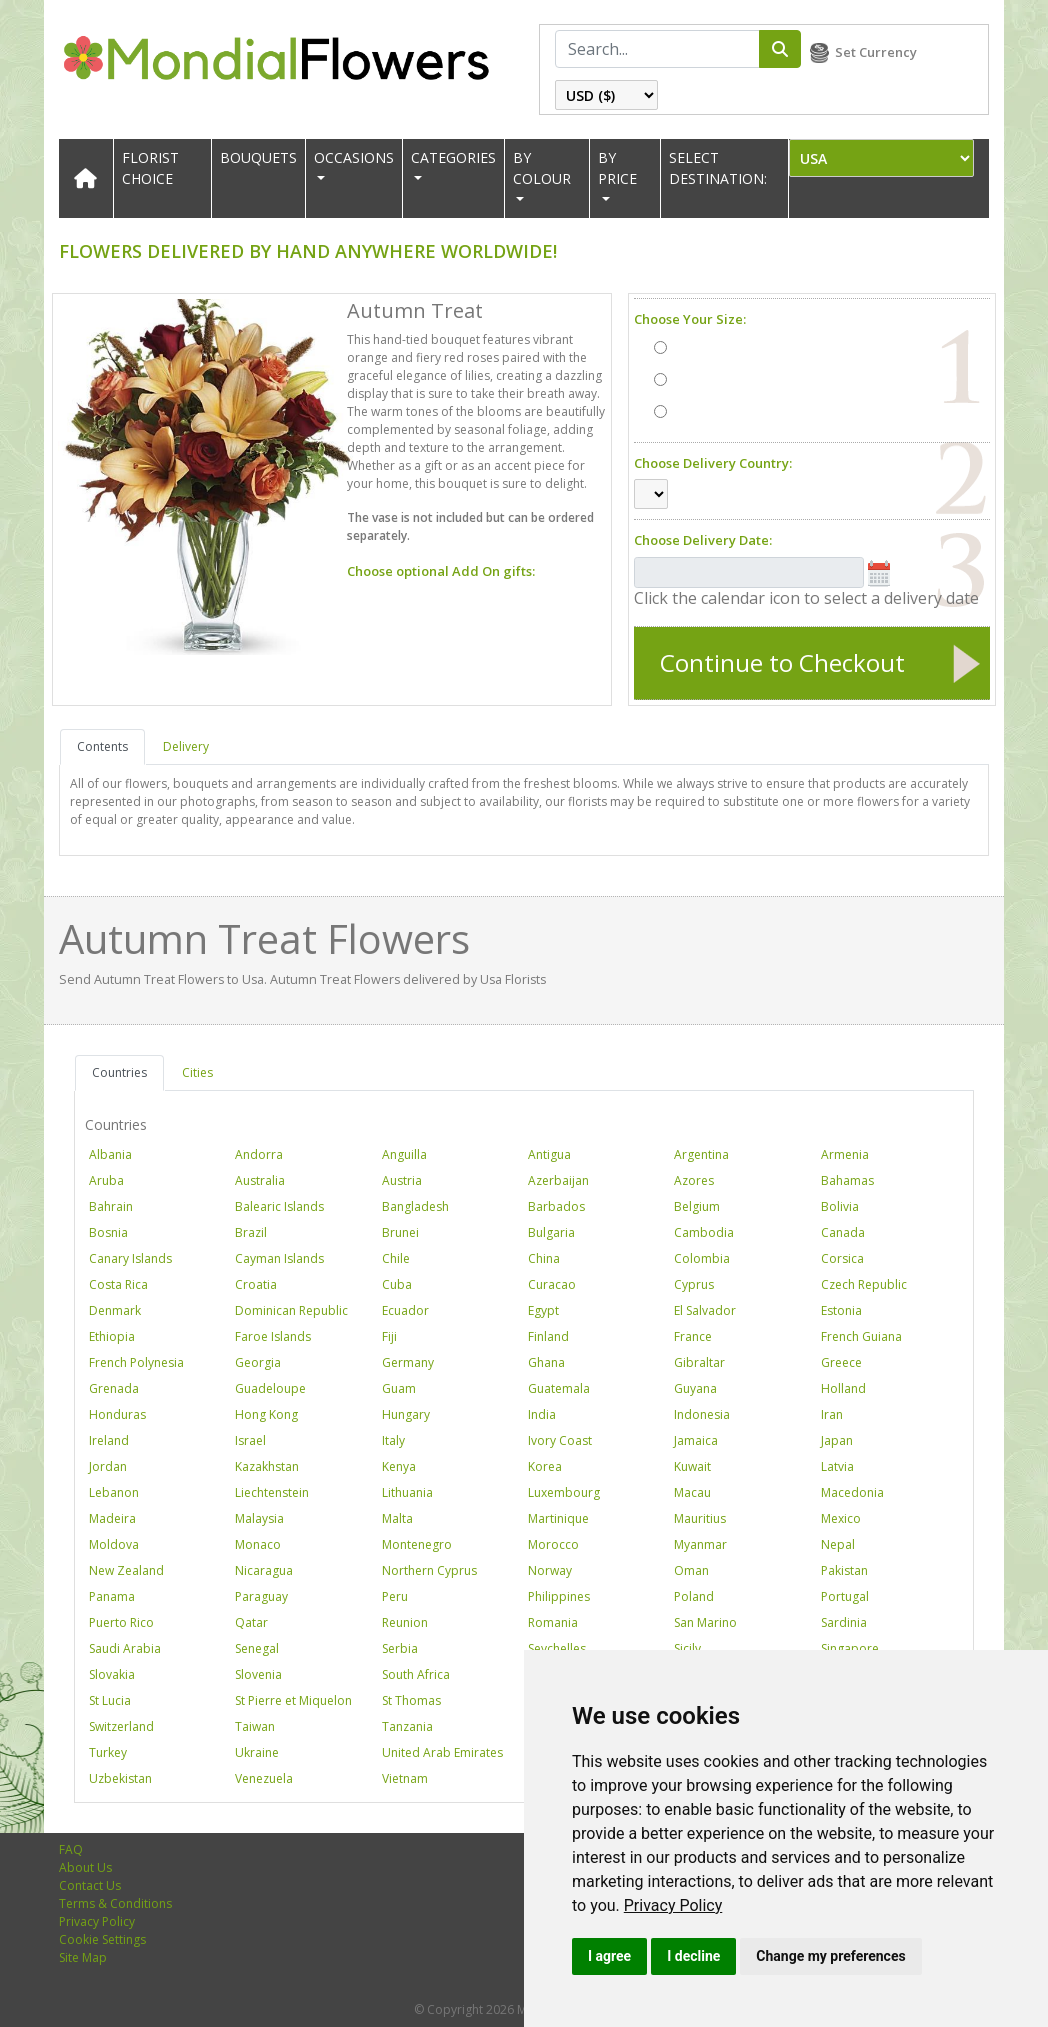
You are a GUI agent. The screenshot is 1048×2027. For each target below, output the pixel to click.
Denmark (115, 1310)
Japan (837, 1440)
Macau (692, 1492)
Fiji (389, 1336)
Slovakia (112, 1674)
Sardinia (844, 1622)
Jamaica (696, 1440)
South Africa (416, 1674)
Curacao (552, 1284)
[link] (673, 1905)
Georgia (258, 1362)
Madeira (112, 1518)
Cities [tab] (197, 1072)
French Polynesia (136, 1362)
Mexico (841, 1518)
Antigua (549, 1154)
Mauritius (700, 1518)
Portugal (845, 1596)
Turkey (108, 1752)
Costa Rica (118, 1284)
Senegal (257, 1648)
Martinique (558, 1518)
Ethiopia (112, 1336)
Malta (397, 1518)
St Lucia (110, 1700)
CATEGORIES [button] (453, 157)
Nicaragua (264, 1570)
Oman (691, 1570)
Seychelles (557, 1648)
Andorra (259, 1154)
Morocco (553, 1544)
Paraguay (261, 1596)
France (693, 1336)
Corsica (842, 1258)
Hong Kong (266, 1414)
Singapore (850, 1648)
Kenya (399, 1466)
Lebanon (114, 1492)
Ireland (109, 1440)
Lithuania (407, 1492)
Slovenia (258, 1674)
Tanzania (407, 1726)
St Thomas (411, 1700)
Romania (553, 1622)
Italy (393, 1440)
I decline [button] (693, 1956)
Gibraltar (699, 1362)
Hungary (406, 1414)
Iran (832, 1414)
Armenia (845, 1154)
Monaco (258, 1544)
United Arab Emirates (442, 1752)
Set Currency (876, 52)
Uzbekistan (120, 1778)
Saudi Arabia (125, 1648)
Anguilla (404, 1154)
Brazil (251, 1232)
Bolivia (840, 1206)
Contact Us (90, 1885)
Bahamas (847, 1180)
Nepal (838, 1544)
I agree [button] (609, 1956)
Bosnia (108, 1232)
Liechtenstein (272, 1492)
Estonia (841, 1310)
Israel (250, 1440)
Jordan (108, 1466)
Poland (694, 1596)
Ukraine (257, 1752)
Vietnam (405, 1778)
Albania (110, 1154)
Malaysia (259, 1518)
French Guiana (861, 1336)
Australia (260, 1180)
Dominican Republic (291, 1310)
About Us (85, 1867)
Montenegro (417, 1544)
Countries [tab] (119, 1072)
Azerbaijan (558, 1180)
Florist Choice (150, 168)
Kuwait (692, 1466)
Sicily (687, 1648)
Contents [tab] (102, 746)
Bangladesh (415, 1206)
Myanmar (700, 1544)
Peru (395, 1596)
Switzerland (121, 1726)
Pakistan (844, 1570)
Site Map (83, 1957)
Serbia (400, 1648)
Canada (843, 1232)
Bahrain (111, 1206)
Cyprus (694, 1284)
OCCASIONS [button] (354, 157)
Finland (548, 1336)
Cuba (397, 1284)
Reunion (405, 1622)
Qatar (251, 1622)
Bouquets (258, 157)
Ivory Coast (560, 1440)
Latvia (837, 1466)
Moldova (114, 1544)
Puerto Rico (121, 1622)
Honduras (117, 1414)
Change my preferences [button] (830, 1956)
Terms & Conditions (115, 1903)
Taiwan (255, 1726)
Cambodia (704, 1232)
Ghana (546, 1362)
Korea (545, 1466)
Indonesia (702, 1414)
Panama (112, 1596)
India (542, 1414)
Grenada (114, 1388)
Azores (694, 1180)
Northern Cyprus (429, 1570)
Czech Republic (864, 1284)
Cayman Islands (279, 1258)
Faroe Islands (273, 1336)
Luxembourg (564, 1492)
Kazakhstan (267, 1466)
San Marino (705, 1622)
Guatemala (559, 1388)
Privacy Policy (673, 1905)
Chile (396, 1258)
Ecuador (405, 1310)
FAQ (71, 1849)
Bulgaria (551, 1232)
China (544, 1258)
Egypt (543, 1310)
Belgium (697, 1206)
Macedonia (852, 1492)
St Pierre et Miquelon (293, 1700)
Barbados (556, 1206)
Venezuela (264, 1778)
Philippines (559, 1596)
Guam (399, 1388)
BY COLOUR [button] (542, 168)
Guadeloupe (270, 1388)
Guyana (695, 1388)
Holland (843, 1388)
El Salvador (705, 1310)
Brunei (400, 1232)
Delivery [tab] (186, 746)
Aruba (106, 1180)
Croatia (256, 1284)
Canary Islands (130, 1258)
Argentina (701, 1154)
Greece (841, 1362)
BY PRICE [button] (617, 168)
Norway (550, 1570)
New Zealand (126, 1570)
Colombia (702, 1258)
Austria (402, 1180)
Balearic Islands (279, 1206)
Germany (408, 1362)
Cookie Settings (102, 1939)
